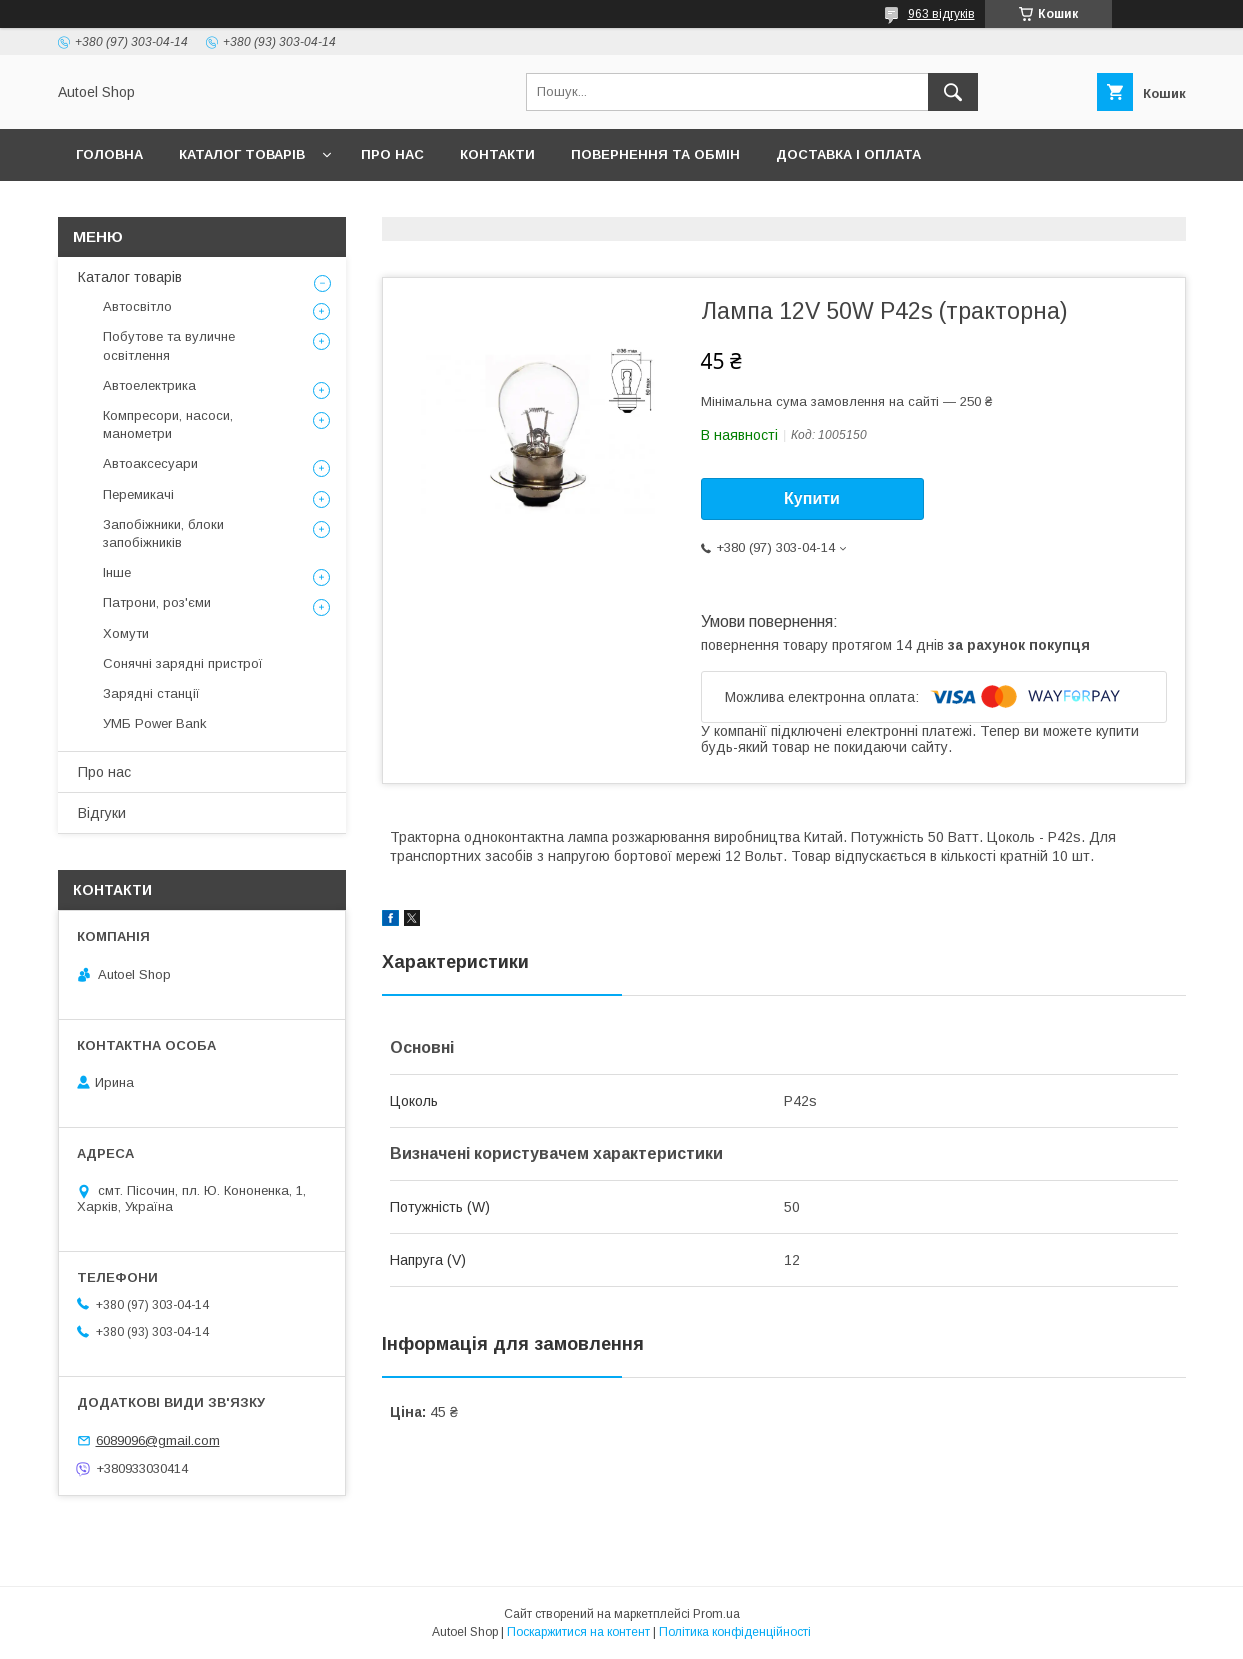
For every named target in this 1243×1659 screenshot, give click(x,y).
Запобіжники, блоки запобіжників (163, 533)
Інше (117, 572)
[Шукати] (953, 92)
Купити (812, 498)
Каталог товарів (242, 154)
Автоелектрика (149, 385)
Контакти (497, 154)
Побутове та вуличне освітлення (169, 345)
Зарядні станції (151, 693)
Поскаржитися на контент (578, 1632)
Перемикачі (138, 494)
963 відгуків (941, 14)
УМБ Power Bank (155, 723)
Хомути (126, 633)
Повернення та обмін (655, 154)
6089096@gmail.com (158, 1440)
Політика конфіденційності (735, 1632)
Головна (109, 154)
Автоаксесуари (150, 463)
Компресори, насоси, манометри (168, 424)
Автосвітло (137, 306)
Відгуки (102, 813)
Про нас (392, 154)
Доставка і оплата (848, 154)
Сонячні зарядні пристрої (183, 663)
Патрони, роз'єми (157, 602)
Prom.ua (716, 1614)
